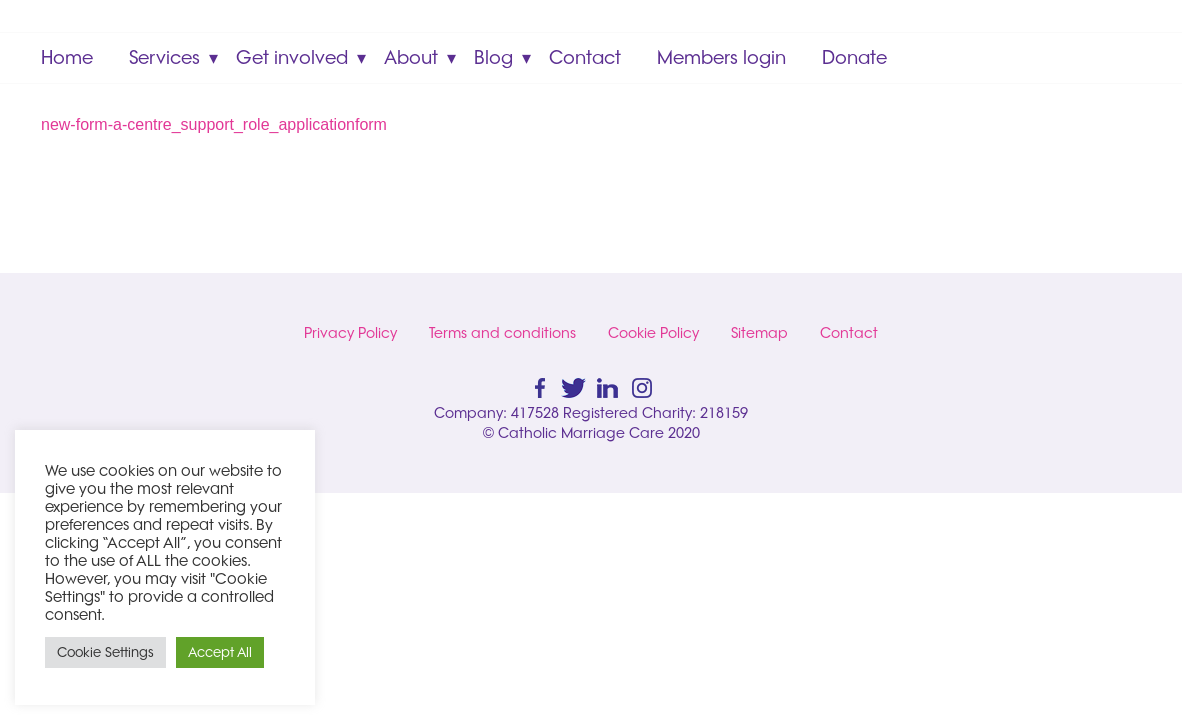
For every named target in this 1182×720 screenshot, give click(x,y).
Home (67, 57)
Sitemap (759, 333)
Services (164, 57)
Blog (493, 57)
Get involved (292, 57)
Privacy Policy (350, 333)
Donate (854, 57)
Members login (721, 57)
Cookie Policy (653, 333)
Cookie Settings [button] (105, 652)
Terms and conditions (502, 333)
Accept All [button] (220, 652)
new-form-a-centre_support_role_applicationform (214, 124)
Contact (585, 57)
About (411, 57)
